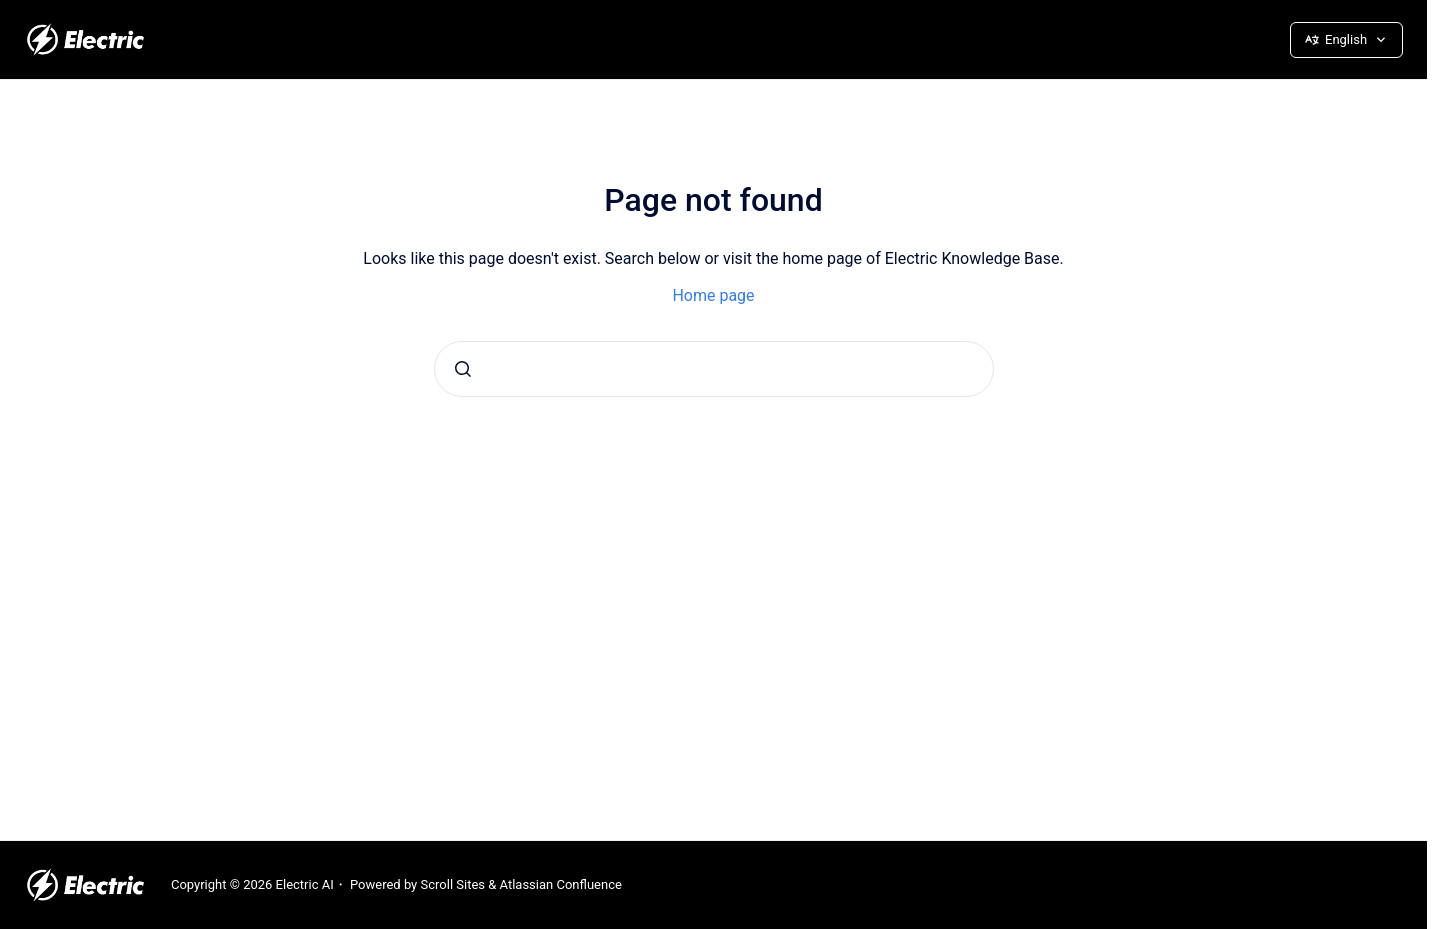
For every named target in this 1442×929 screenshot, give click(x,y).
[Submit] (463, 369)
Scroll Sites (453, 884)
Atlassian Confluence (561, 884)
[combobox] (714, 369)
